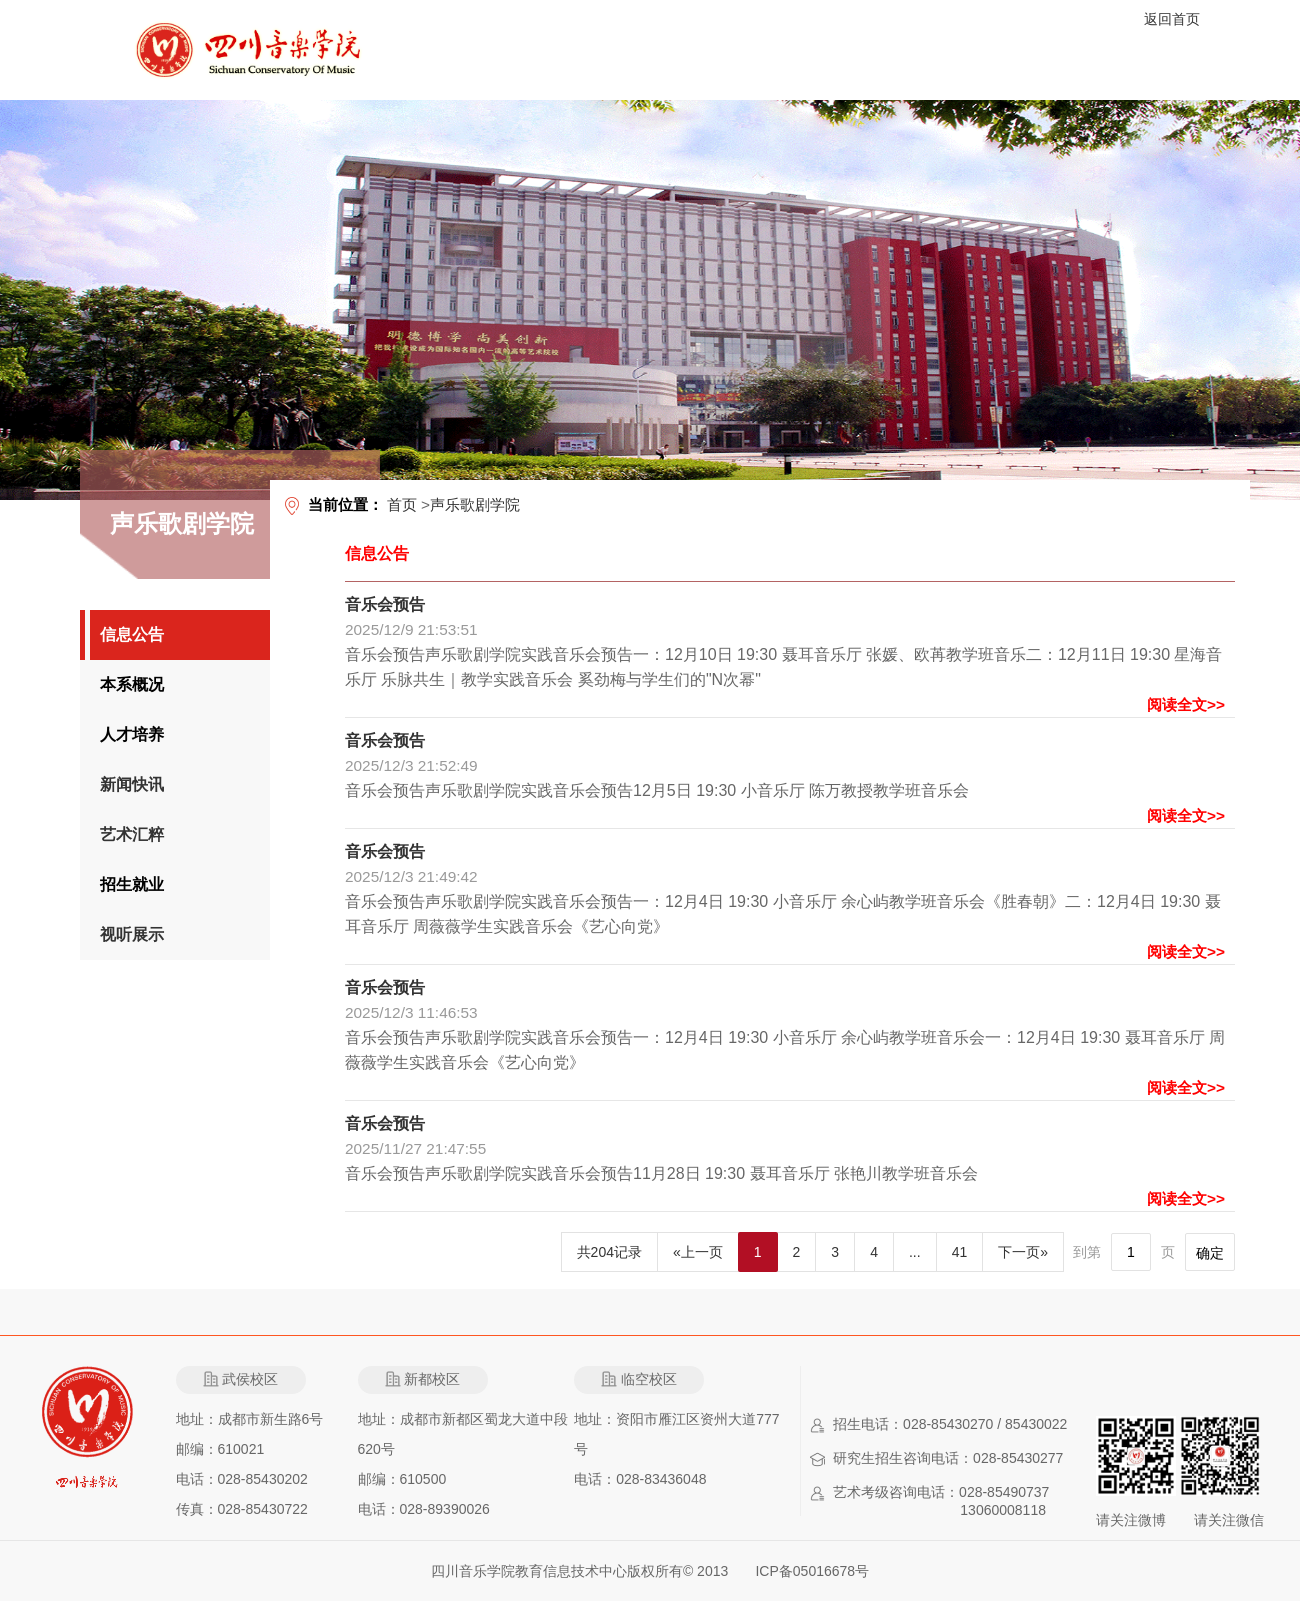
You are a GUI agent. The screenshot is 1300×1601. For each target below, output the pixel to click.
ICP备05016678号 (812, 1571)
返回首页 (1172, 19)
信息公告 (132, 634)
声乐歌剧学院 (475, 504)
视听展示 (132, 934)
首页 (402, 504)
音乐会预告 (385, 604)
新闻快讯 (132, 784)
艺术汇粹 (132, 834)
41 (960, 1252)
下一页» (1023, 1252)
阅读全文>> (1186, 704)
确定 (1210, 1253)
